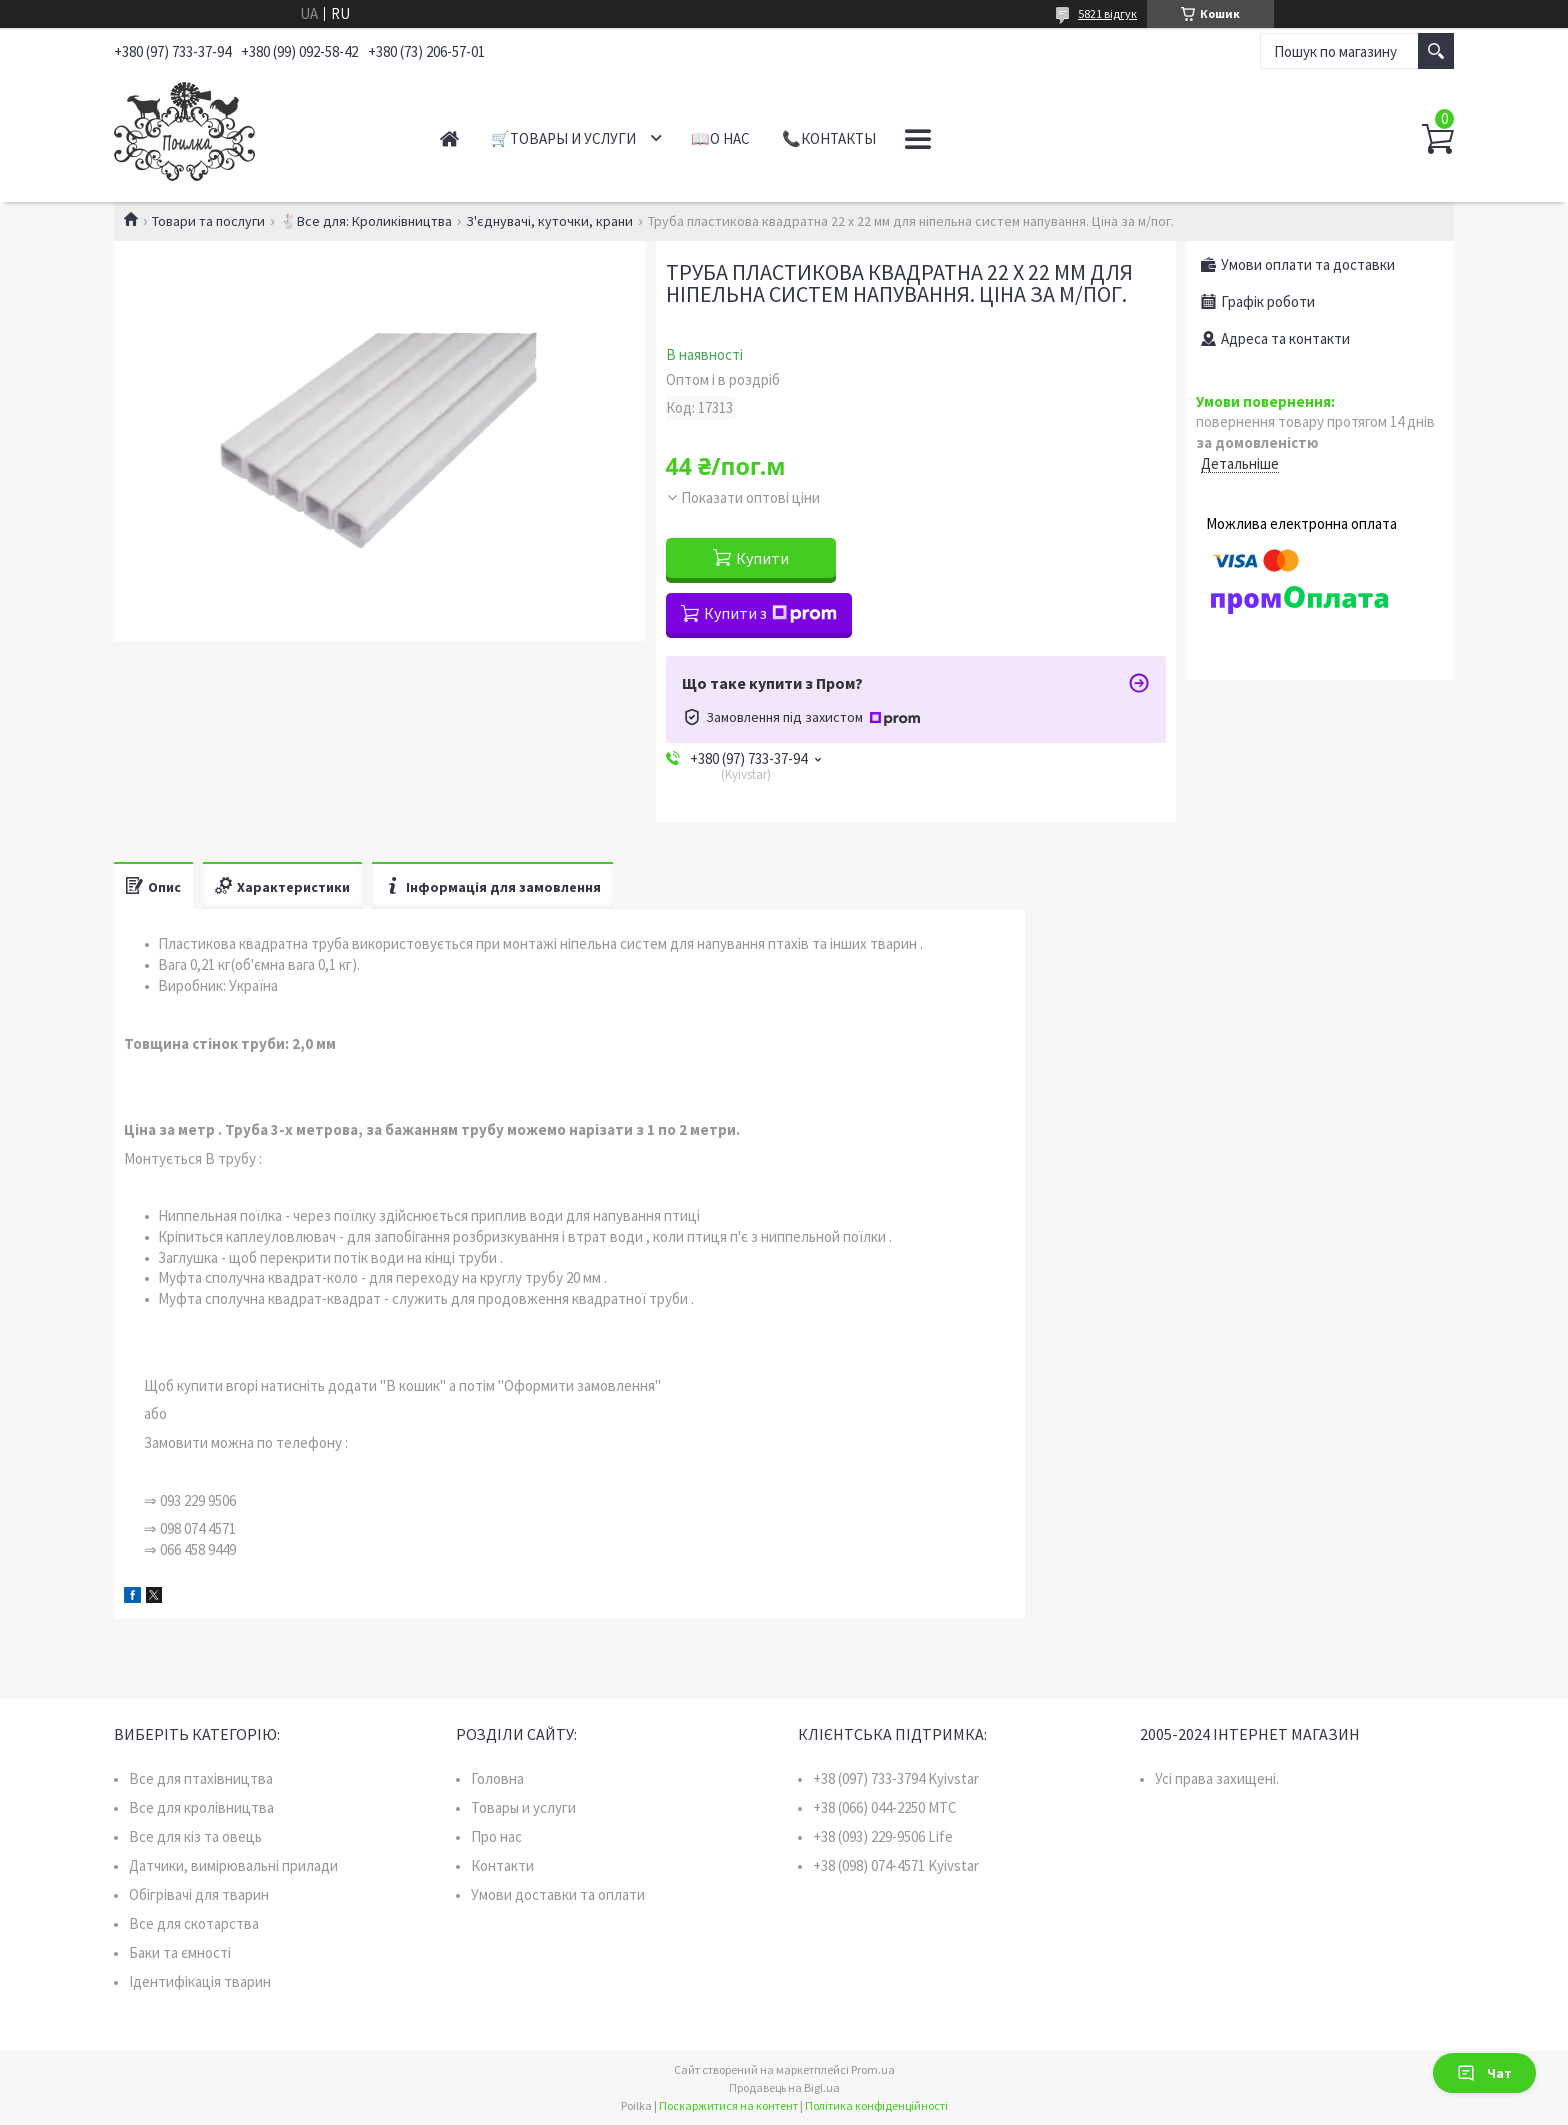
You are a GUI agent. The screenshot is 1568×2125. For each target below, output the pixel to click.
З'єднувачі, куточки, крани (549, 221)
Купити (762, 558)
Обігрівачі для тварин (199, 1894)
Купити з (770, 613)
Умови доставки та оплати (558, 1894)
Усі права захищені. (1217, 1778)
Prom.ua (873, 2069)
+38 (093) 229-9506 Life (883, 1836)
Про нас (496, 1836)
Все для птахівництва (201, 1778)
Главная (449, 138)
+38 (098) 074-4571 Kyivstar (896, 1865)
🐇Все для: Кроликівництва (366, 221)
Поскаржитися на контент (728, 2105)
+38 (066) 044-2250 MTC (885, 1807)
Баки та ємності (180, 1952)
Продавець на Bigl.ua (784, 2087)
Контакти (502, 1865)
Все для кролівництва (201, 1807)
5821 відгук (1107, 13)
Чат (1484, 2073)
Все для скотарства (194, 1923)
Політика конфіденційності (876, 2105)
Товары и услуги (523, 1807)
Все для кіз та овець (195, 1836)
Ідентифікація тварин (200, 1981)
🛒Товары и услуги (563, 138)
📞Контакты (829, 138)
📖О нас (720, 138)
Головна (497, 1778)
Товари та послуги (208, 221)
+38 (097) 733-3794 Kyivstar (896, 1778)
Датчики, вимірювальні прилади (233, 1865)
